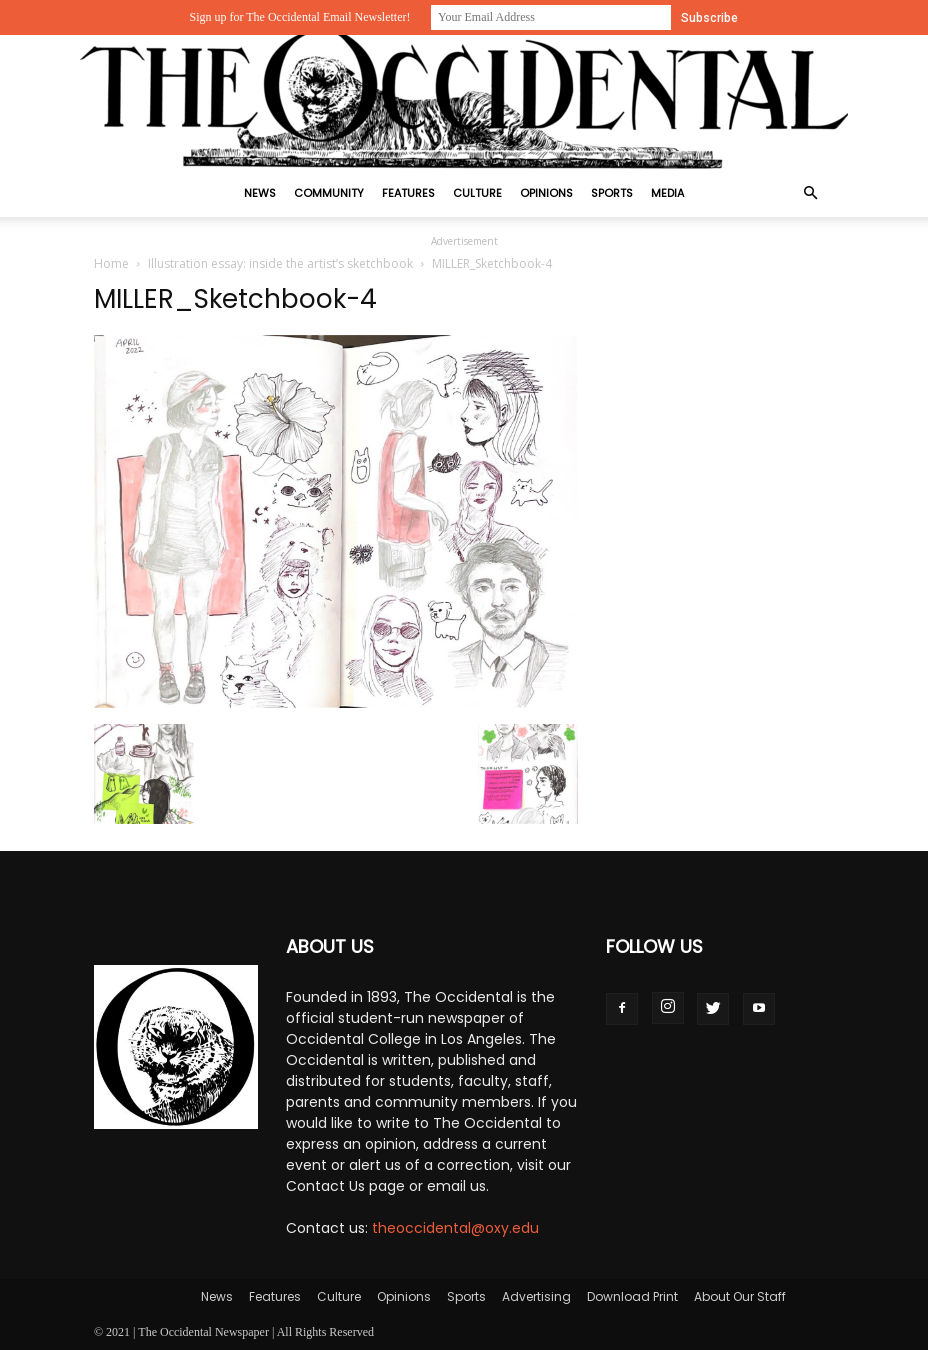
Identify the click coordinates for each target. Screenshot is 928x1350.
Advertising (536, 1296)
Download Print (632, 1296)
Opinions (546, 193)
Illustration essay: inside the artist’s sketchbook (280, 263)
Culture (477, 193)
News (260, 193)
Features (408, 193)
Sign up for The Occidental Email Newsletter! (299, 17)
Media (667, 193)
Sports (612, 193)
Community (329, 193)
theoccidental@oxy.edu (455, 1228)
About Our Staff (740, 1296)
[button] (810, 193)
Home (111, 263)
